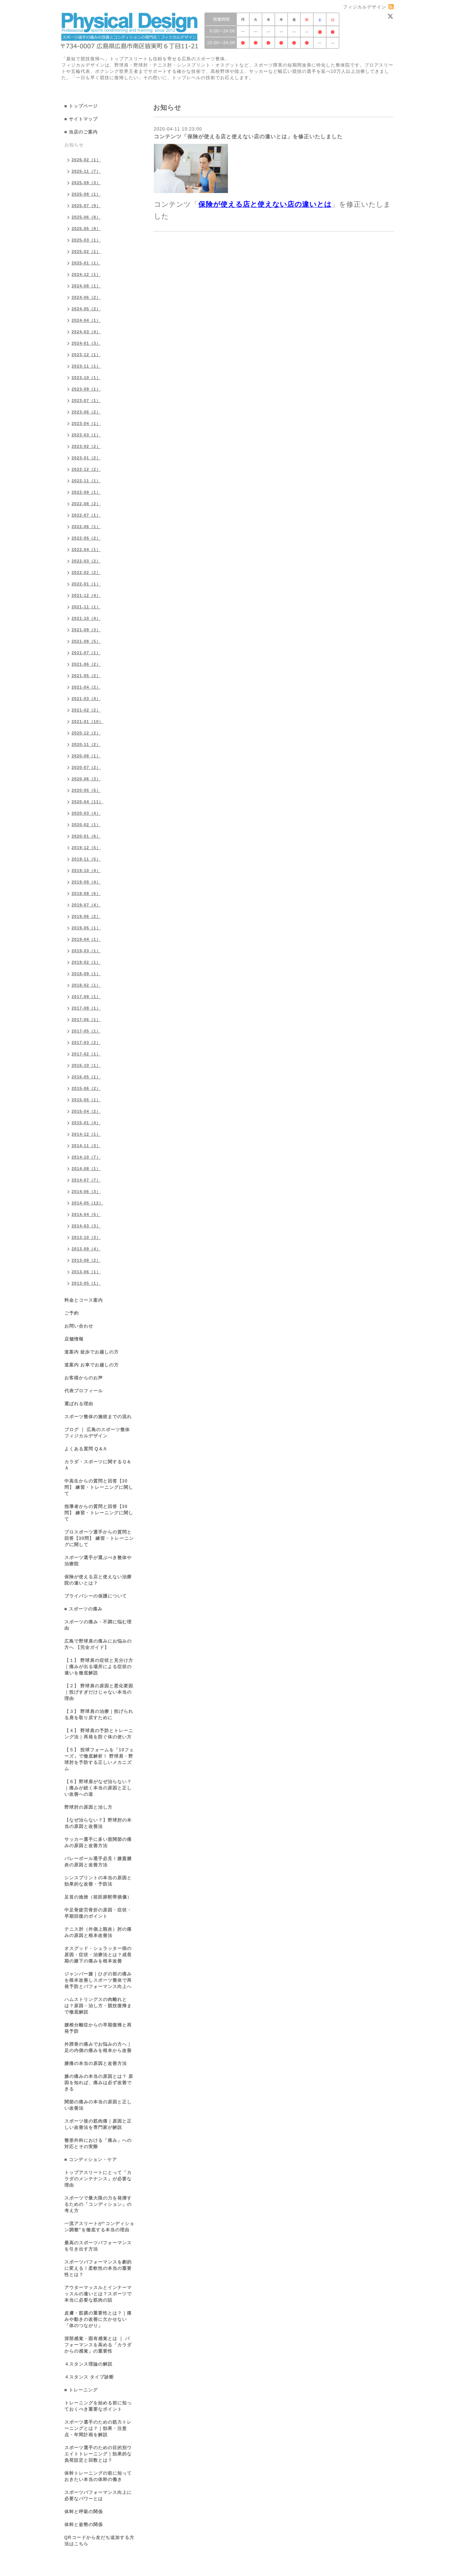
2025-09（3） (86, 182)
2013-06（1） (86, 1272)
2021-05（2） (86, 675)
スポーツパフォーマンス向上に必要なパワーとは (98, 2495)
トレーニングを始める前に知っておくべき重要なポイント (98, 2406)
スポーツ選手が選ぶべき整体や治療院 (98, 1560)
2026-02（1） (86, 160)
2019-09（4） (86, 882)
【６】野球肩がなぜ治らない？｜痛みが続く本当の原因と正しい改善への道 (98, 1788)
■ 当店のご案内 (81, 132)
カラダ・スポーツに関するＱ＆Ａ (97, 1465)
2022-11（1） (86, 481)
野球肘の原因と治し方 (88, 1807)
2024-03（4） (86, 331)
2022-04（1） (86, 549)
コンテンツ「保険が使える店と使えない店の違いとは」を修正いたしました (248, 136)
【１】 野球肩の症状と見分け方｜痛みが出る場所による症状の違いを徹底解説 (98, 1667)
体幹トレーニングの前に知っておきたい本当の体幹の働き (98, 2476)
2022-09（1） (86, 492)
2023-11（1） (86, 366)
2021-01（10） (88, 721)
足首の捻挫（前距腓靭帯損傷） (98, 1897)
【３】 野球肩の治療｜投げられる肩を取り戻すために (98, 1714)
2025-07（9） (86, 205)
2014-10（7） (86, 1157)
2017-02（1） (86, 1054)
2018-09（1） (86, 973)
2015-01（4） (86, 1122)
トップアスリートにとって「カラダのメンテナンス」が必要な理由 (98, 2179)
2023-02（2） (86, 446)
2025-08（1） (86, 194)
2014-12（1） (86, 1134)
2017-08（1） (86, 1008)
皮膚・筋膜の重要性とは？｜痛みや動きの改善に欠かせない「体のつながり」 (98, 2319)
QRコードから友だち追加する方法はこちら (99, 2540)
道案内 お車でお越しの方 (91, 1365)
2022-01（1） (86, 584)
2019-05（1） (86, 928)
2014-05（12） (88, 1203)
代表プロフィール (83, 1390)
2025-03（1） (86, 240)
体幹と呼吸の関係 (83, 2511)
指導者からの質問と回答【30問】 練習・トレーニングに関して (98, 1513)
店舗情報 (74, 1339)
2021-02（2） (86, 710)
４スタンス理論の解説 (88, 2364)
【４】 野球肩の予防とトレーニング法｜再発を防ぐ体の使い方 (98, 1734)
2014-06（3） (86, 1191)
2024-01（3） (86, 343)
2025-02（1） (86, 251)
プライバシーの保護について (95, 1596)
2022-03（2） (86, 561)
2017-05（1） (86, 1031)
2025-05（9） (86, 228)
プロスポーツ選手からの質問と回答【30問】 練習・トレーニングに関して (99, 1538)
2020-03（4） (86, 813)
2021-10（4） (86, 618)
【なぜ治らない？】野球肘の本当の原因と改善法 (98, 1823)
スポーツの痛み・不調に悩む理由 (98, 1625)
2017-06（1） (86, 1019)
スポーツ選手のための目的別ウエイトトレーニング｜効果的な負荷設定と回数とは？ (98, 2454)
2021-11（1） (86, 607)
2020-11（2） (86, 744)
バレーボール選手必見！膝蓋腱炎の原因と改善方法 (98, 1861)
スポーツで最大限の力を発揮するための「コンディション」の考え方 (98, 2204)
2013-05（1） (86, 1283)
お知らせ (74, 145)
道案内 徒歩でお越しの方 (91, 1352)
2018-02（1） (86, 985)
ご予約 (71, 1313)
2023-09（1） (86, 389)
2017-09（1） (86, 996)
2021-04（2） (86, 687)
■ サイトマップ (81, 119)
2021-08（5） (86, 641)
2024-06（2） (86, 297)
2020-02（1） (86, 824)
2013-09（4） (86, 1249)
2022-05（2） (86, 538)
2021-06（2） (86, 664)
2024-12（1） (86, 274)
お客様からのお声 (83, 1377)
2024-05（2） (86, 309)
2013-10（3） (86, 1237)
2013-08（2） (86, 1260)
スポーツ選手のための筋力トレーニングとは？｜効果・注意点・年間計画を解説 (98, 2428)
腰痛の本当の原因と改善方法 (95, 2063)
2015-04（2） (86, 1111)
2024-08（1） (86, 286)
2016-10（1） (86, 1065)
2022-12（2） (86, 469)
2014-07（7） (86, 1180)
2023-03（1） (86, 435)
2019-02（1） (86, 962)
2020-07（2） (86, 767)
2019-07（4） (86, 905)
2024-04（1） (86, 320)
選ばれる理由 (78, 1403)
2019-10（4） (86, 870)
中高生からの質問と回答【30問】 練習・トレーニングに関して (98, 1487)
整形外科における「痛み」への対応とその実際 (98, 2143)
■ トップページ (81, 106)
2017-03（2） (86, 1042)
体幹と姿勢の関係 (83, 2524)
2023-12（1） (86, 354)
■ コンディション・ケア (90, 2159)
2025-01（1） (86, 263)
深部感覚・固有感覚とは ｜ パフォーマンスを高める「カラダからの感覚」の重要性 (98, 2345)
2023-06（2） (86, 412)
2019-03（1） (86, 951)
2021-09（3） (86, 630)
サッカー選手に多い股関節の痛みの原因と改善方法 (98, 1842)
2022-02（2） (86, 572)
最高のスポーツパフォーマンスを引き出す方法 (98, 2246)
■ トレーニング (81, 2390)
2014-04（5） (86, 1214)
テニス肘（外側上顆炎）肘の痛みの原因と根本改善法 (98, 1932)
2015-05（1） (86, 1100)
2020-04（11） (88, 801)
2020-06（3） (86, 779)
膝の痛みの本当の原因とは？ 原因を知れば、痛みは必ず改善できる (98, 2083)
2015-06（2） (86, 1088)
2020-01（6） (86, 836)
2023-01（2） (86, 458)
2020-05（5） (86, 790)
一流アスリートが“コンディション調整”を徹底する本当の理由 (99, 2226)
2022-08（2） (86, 503)
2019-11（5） (86, 859)
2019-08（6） (86, 893)
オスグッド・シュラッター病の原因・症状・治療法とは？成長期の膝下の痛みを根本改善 (98, 1955)
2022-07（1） (86, 515)
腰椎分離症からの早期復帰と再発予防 (98, 2028)
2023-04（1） (86, 423)
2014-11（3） (86, 1145)
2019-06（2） (86, 916)
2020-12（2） (86, 733)
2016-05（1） (86, 1077)
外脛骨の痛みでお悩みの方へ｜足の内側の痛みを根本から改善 (98, 2047)
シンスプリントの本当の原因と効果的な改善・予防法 (98, 1881)
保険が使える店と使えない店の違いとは (265, 204)
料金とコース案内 (83, 1300)
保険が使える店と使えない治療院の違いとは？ (98, 1580)
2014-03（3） (86, 1226)
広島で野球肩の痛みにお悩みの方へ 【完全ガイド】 (98, 1644)
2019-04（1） (86, 939)
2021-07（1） (86, 652)
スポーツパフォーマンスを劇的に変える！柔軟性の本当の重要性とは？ (98, 2268)
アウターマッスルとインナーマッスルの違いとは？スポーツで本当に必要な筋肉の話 (98, 2294)
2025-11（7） (86, 171)
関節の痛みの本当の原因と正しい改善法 (98, 2105)
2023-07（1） (86, 400)
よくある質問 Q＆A (85, 1448)
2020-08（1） (86, 756)
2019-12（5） (86, 847)
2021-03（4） (86, 698)
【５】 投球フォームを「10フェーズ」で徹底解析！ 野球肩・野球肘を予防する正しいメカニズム (99, 1759)
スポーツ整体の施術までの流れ (98, 1416)
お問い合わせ (78, 1326)
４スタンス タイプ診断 (89, 2377)
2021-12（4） (86, 595)
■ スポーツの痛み (83, 1609)
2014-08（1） (86, 1168)
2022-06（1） (86, 526)
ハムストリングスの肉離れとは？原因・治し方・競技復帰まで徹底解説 (98, 2006)
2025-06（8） (86, 217)
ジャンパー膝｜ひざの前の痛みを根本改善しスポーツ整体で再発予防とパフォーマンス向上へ (98, 1980)
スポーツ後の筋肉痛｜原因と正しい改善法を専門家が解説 (98, 2124)
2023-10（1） (86, 377)
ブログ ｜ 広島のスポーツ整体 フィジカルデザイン (97, 1433)
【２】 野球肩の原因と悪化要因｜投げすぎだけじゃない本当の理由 (98, 1692)
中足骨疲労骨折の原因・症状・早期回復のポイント (98, 1913)
